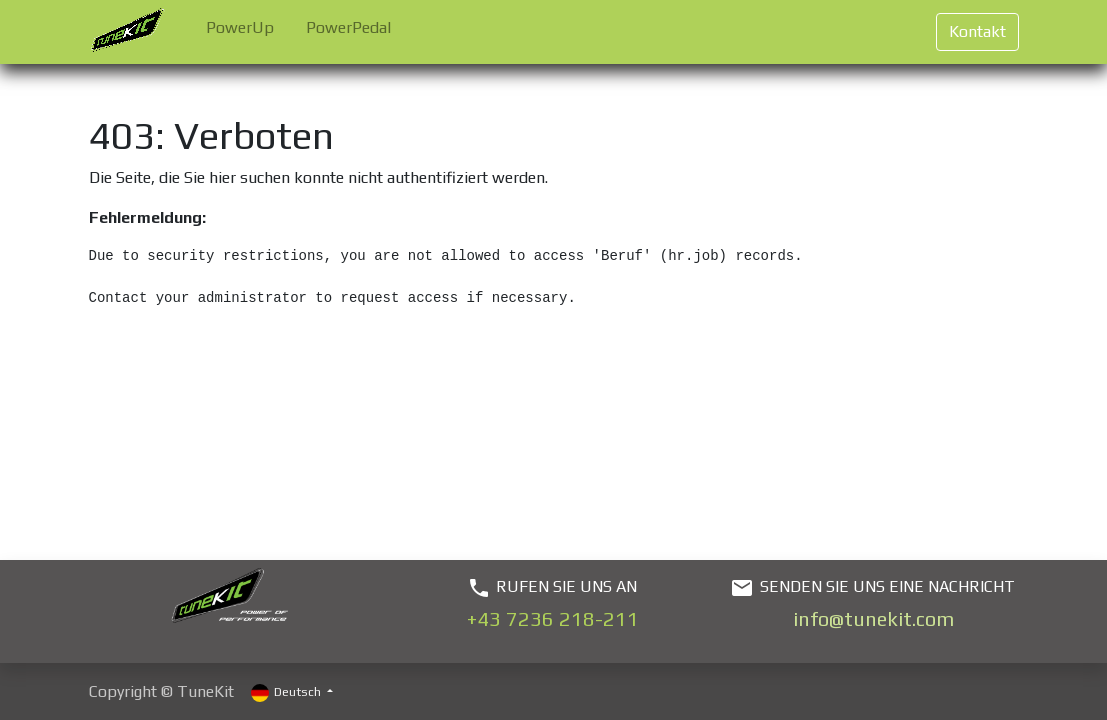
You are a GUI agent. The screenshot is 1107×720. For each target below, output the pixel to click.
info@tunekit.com (873, 618)
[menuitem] (240, 32)
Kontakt (977, 31)
